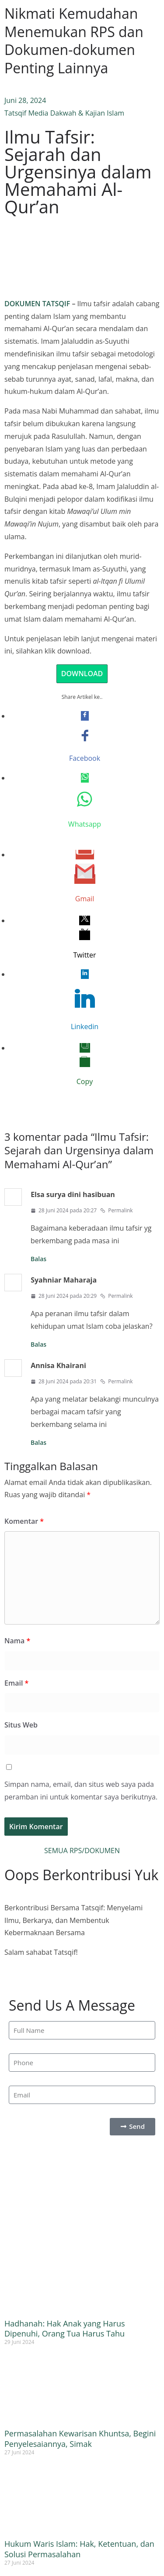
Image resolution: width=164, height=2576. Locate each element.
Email (16, 1683)
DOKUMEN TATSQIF (37, 303)
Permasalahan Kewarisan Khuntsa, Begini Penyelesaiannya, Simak (80, 2438)
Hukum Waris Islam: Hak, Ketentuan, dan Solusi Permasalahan (79, 2548)
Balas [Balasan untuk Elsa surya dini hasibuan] (38, 1259)
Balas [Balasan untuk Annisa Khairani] (38, 1442)
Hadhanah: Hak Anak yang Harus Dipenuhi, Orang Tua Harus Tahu (64, 2328)
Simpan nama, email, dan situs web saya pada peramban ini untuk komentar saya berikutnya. (80, 1790)
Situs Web (21, 1725)
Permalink (116, 1210)
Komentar (24, 1521)
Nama (17, 1640)
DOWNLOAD (82, 673)
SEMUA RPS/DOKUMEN (82, 1850)
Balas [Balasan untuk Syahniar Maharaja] (38, 1344)
